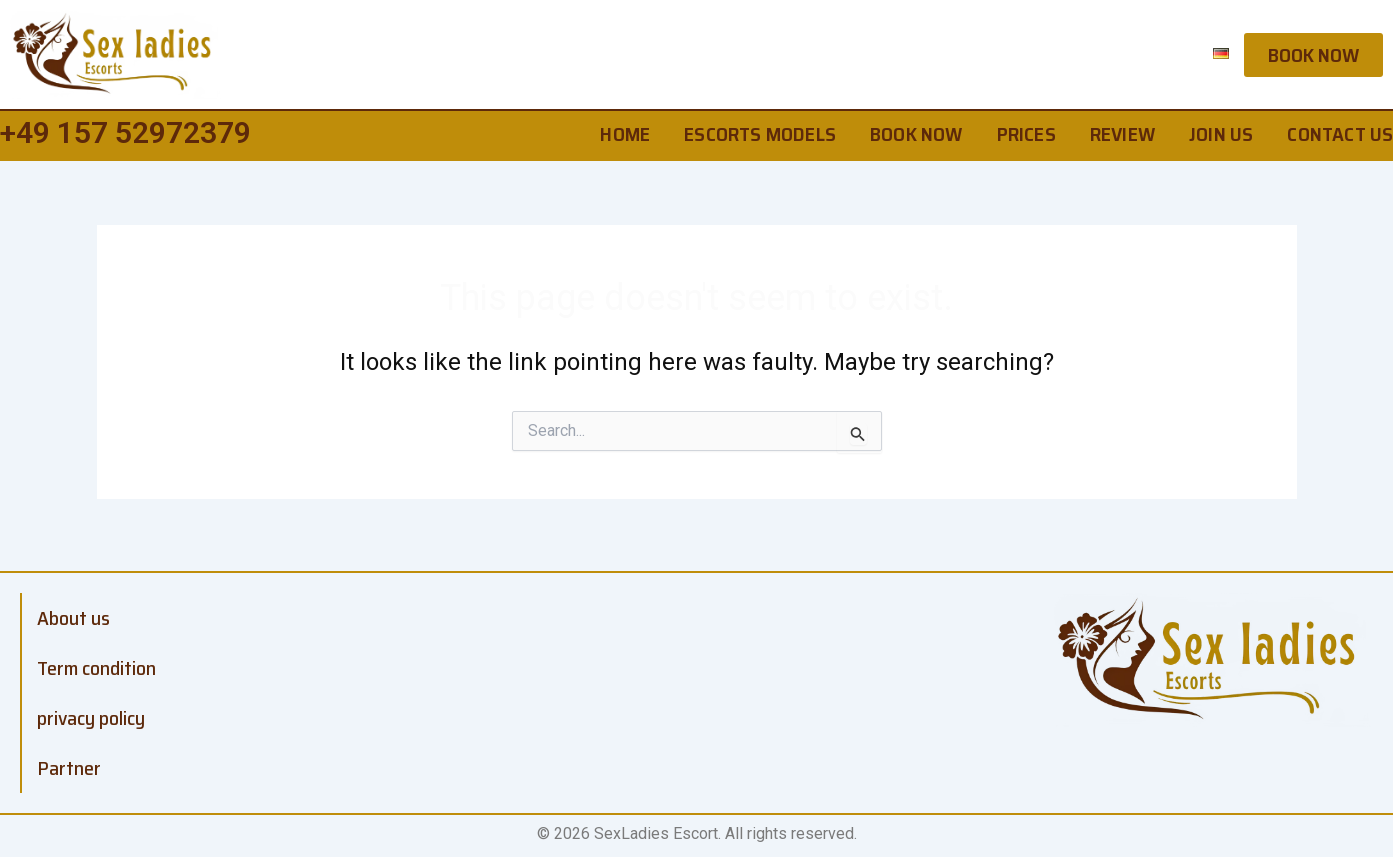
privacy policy (91, 718)
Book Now (916, 134)
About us (73, 618)
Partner (69, 768)
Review (1122, 134)
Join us (1221, 134)
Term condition (96, 668)
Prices (1026, 134)
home (625, 134)
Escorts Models (760, 134)
